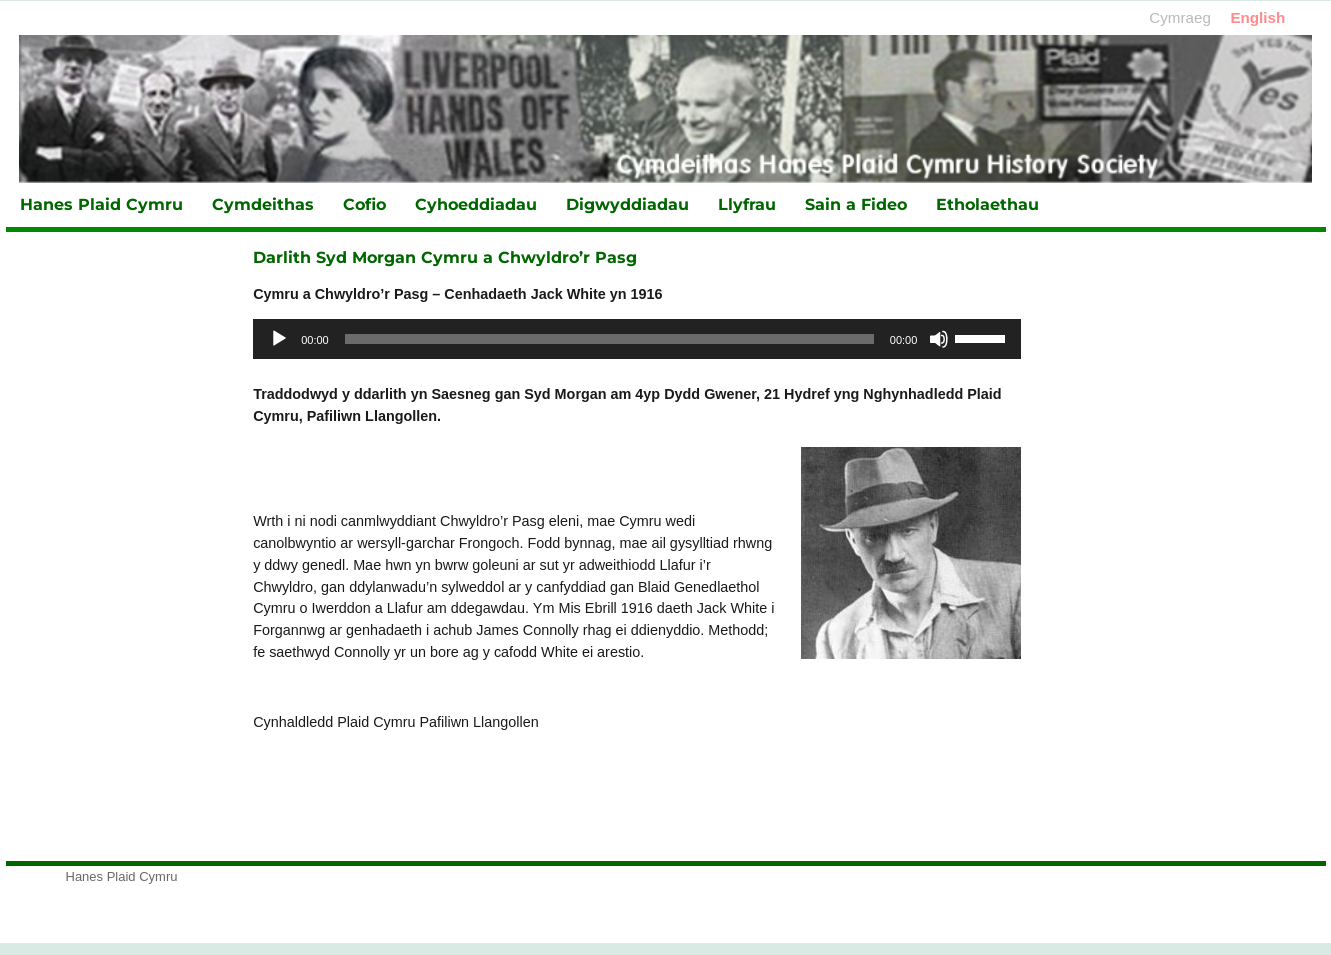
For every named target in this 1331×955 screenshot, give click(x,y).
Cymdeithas (263, 204)
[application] (637, 339)
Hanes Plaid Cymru (101, 204)
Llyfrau (747, 204)
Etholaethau (987, 204)
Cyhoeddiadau (476, 204)
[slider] (609, 339)
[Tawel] (939, 339)
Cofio (364, 204)
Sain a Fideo (856, 204)
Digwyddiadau (627, 204)
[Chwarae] (279, 339)
